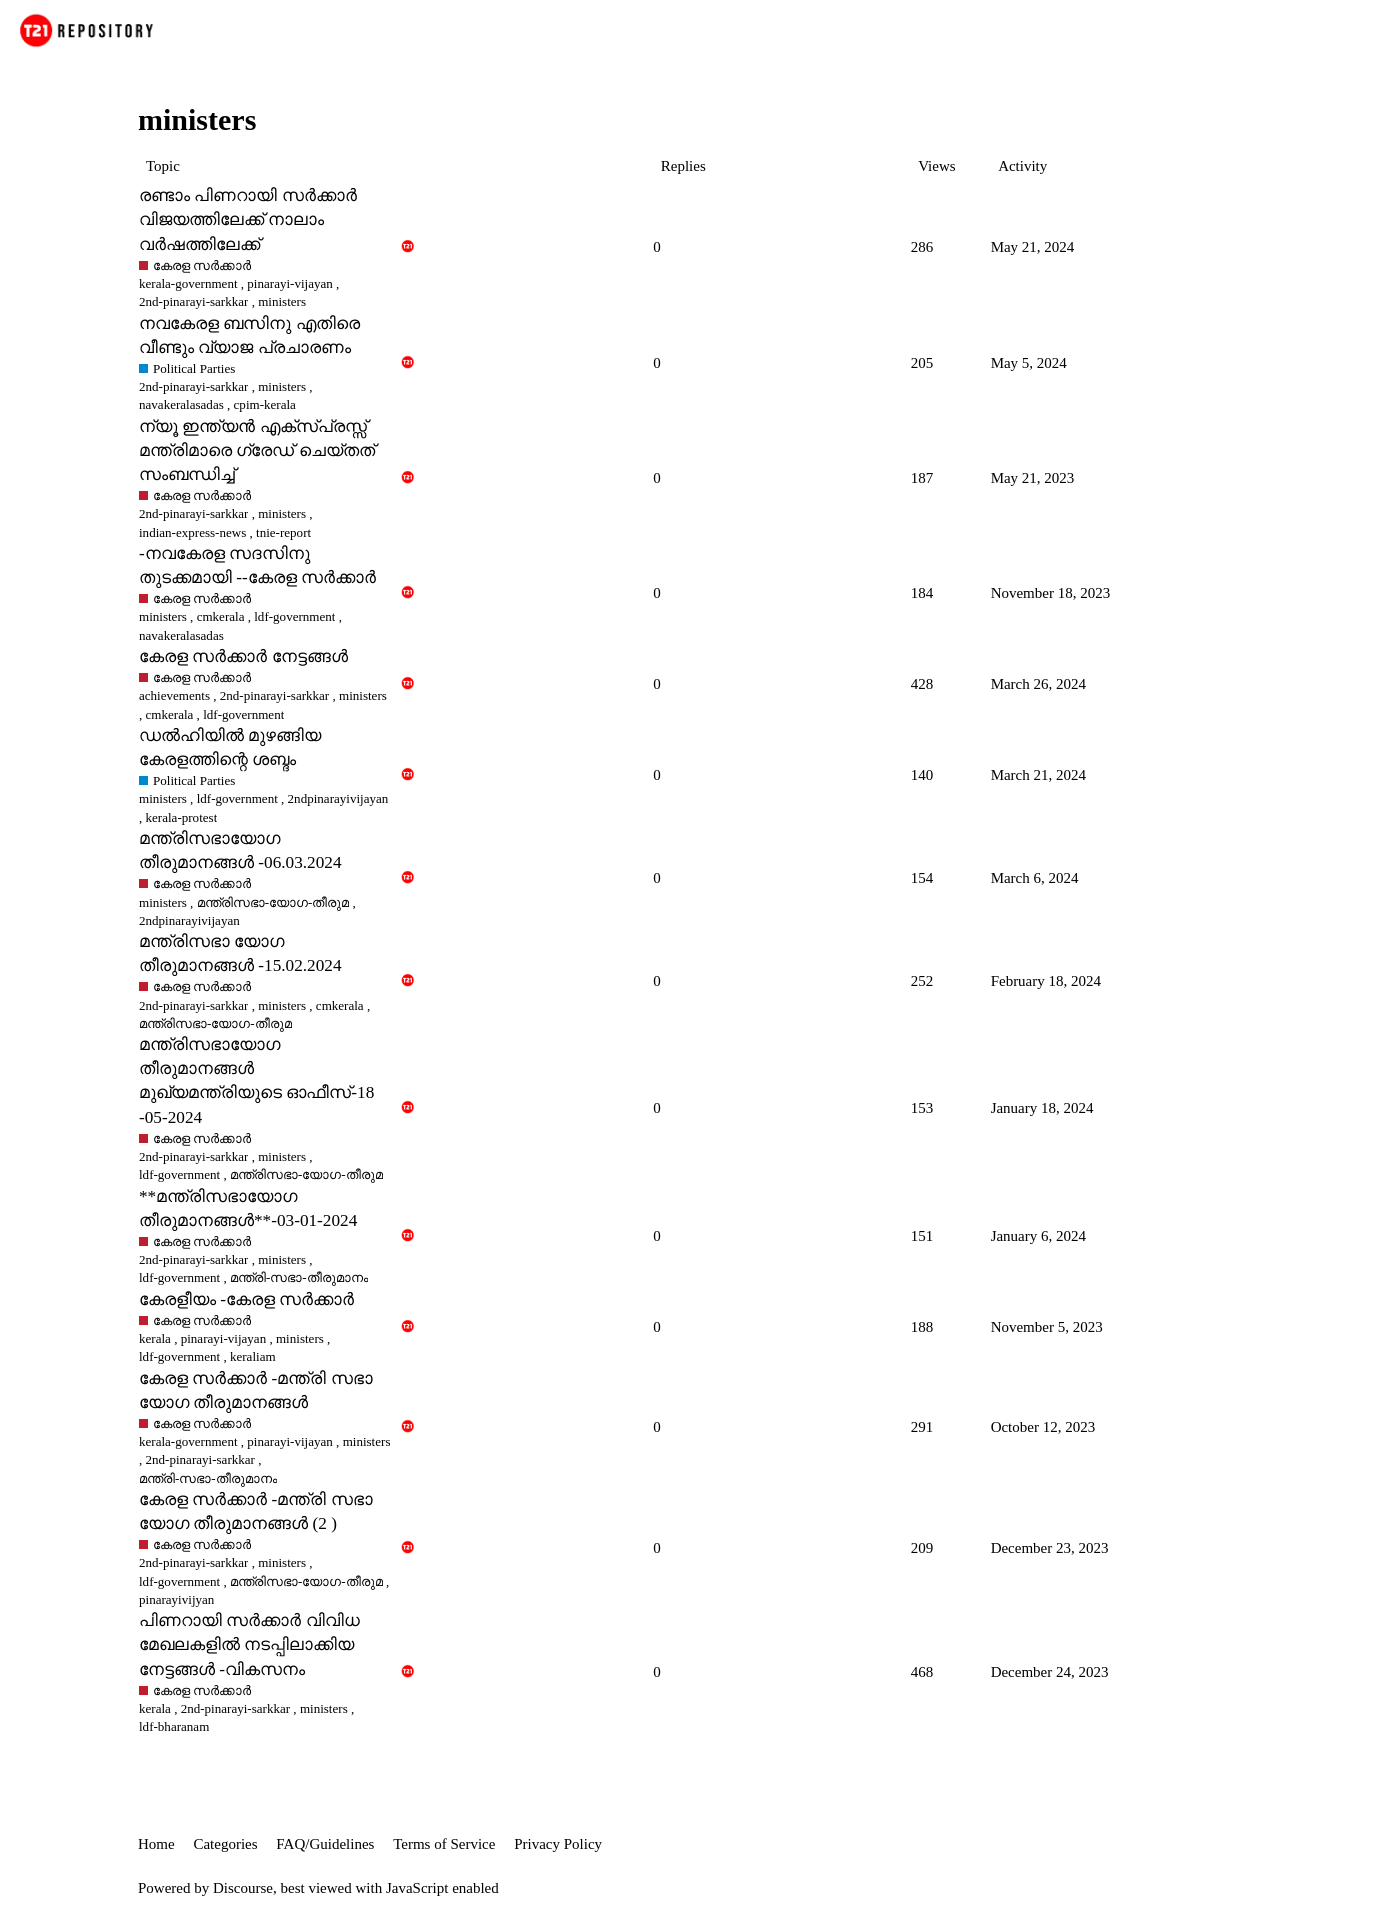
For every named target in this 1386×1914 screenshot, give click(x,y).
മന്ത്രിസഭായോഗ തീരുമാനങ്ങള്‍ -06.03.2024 (240, 850)
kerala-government (188, 283)
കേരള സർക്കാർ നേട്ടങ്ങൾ (243, 656)
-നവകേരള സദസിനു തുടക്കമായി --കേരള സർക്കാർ (257, 565)
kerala (155, 1338)
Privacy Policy (558, 1844)
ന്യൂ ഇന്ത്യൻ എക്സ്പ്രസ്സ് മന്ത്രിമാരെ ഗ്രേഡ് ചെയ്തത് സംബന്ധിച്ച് (257, 450)
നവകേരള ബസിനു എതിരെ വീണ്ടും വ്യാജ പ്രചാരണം (249, 335)
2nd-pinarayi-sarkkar (193, 386)
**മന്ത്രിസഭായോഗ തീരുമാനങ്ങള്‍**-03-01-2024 (248, 1208)
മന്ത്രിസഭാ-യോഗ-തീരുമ (273, 902)
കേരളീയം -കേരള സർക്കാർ (246, 1299)
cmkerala (221, 616)
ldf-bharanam (174, 1726)
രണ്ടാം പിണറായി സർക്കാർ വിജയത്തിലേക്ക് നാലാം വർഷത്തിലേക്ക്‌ (248, 219)
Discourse (243, 1888)
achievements (174, 695)
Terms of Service (444, 1844)
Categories (225, 1844)
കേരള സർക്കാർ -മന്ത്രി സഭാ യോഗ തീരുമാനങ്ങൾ (256, 1390)
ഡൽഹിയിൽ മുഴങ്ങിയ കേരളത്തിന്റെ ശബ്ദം (230, 747)
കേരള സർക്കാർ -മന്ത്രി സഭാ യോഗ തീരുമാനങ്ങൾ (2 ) (256, 1511)
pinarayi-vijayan (290, 283)
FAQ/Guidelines (325, 1844)
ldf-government (294, 616)
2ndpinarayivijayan (338, 798)
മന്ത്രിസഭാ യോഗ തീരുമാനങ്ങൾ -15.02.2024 (240, 953)
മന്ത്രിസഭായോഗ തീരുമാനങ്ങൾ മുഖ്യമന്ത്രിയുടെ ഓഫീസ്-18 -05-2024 (256, 1080)
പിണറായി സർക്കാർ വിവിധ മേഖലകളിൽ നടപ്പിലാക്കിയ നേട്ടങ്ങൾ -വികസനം (249, 1644)
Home (156, 1844)
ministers (282, 386)
